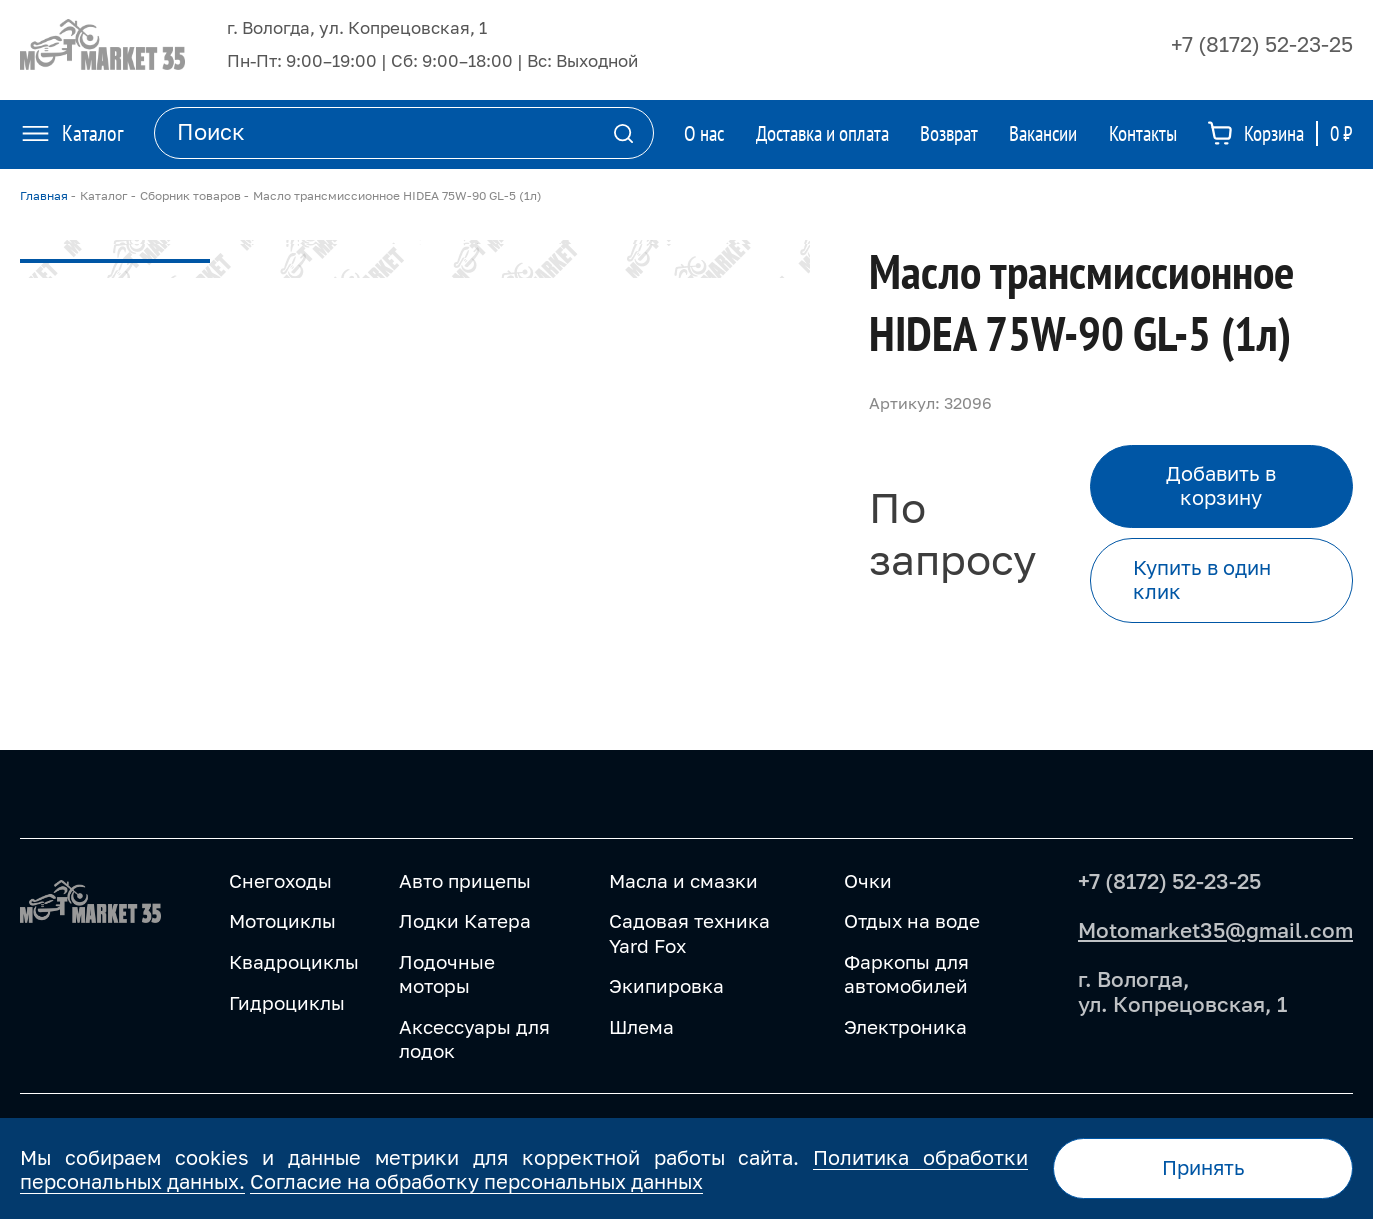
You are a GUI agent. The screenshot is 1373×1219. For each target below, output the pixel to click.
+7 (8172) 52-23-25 (1262, 44)
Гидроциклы (287, 1002)
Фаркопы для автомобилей (906, 973)
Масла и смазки (683, 880)
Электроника (905, 1026)
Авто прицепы (465, 880)
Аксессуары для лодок (474, 1038)
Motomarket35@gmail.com (1215, 930)
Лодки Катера (465, 920)
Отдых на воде (912, 920)
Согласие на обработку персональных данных (476, 1181)
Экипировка (666, 985)
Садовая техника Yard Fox (689, 932)
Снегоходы (280, 880)
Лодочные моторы (447, 973)
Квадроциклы (294, 961)
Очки (868, 880)
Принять (1203, 1167)
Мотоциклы (282, 920)
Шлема (641, 1026)
